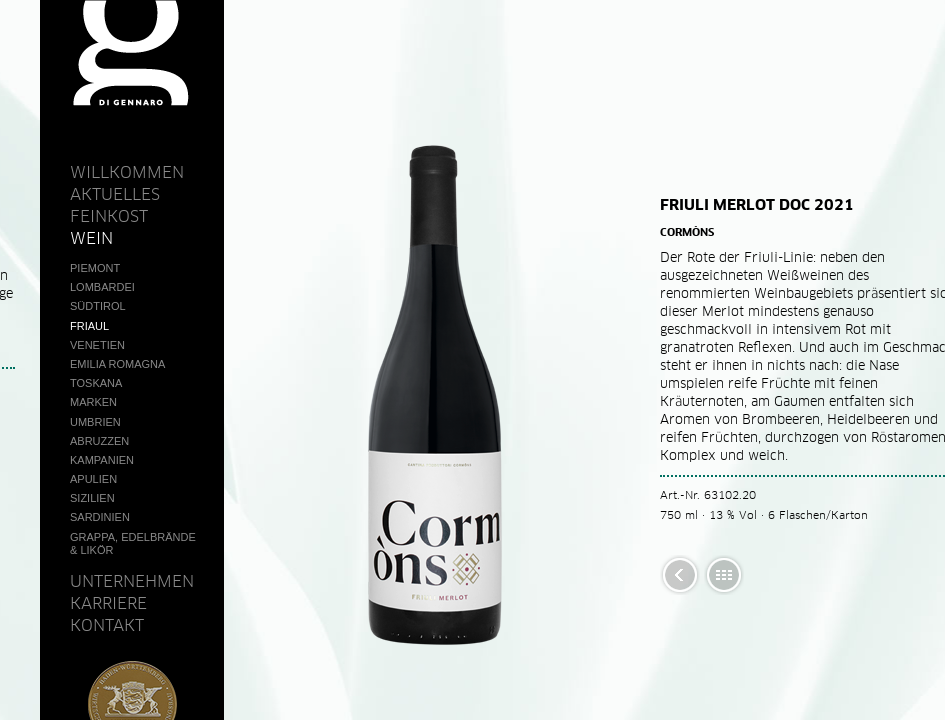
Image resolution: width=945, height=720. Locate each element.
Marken (93, 402)
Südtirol (98, 306)
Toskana (96, 383)
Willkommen (127, 172)
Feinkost (109, 216)
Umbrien (95, 422)
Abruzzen (99, 441)
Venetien (97, 345)
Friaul (89, 326)
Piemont (95, 268)
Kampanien (102, 460)
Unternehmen (132, 581)
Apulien (93, 479)
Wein (91, 238)
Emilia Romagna (117, 364)
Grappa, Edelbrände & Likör (133, 543)
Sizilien (92, 498)
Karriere (108, 603)
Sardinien (100, 517)
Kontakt (107, 625)
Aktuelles (115, 194)
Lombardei (102, 287)
